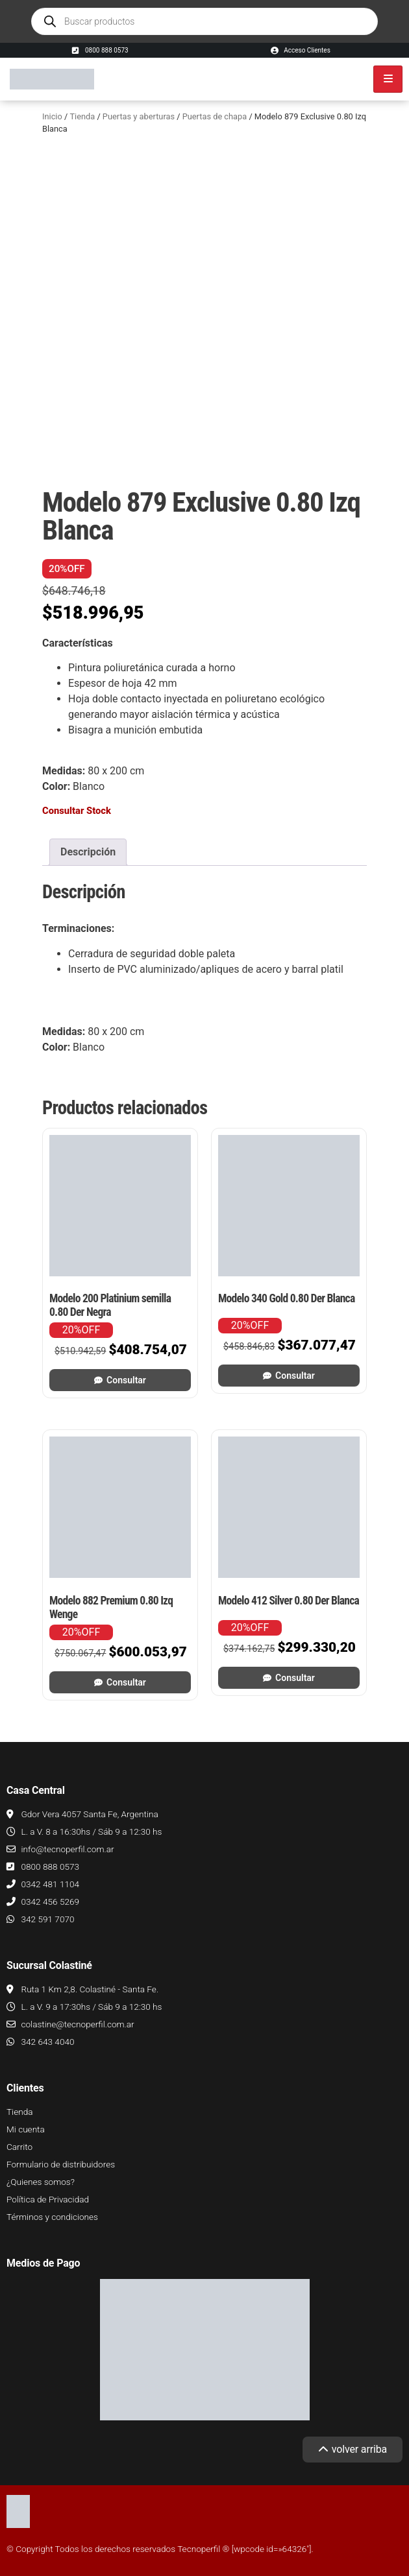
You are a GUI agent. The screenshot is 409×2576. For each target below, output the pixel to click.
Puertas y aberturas (139, 116)
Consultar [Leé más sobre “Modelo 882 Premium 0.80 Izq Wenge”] (126, 1682)
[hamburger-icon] (388, 79)
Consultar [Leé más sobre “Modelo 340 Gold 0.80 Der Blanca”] (295, 1375)
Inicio (52, 116)
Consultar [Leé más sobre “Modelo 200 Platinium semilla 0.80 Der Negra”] (126, 1380)
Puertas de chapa (214, 116)
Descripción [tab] (88, 852)
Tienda (82, 116)
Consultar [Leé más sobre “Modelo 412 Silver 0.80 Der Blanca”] (295, 1678)
